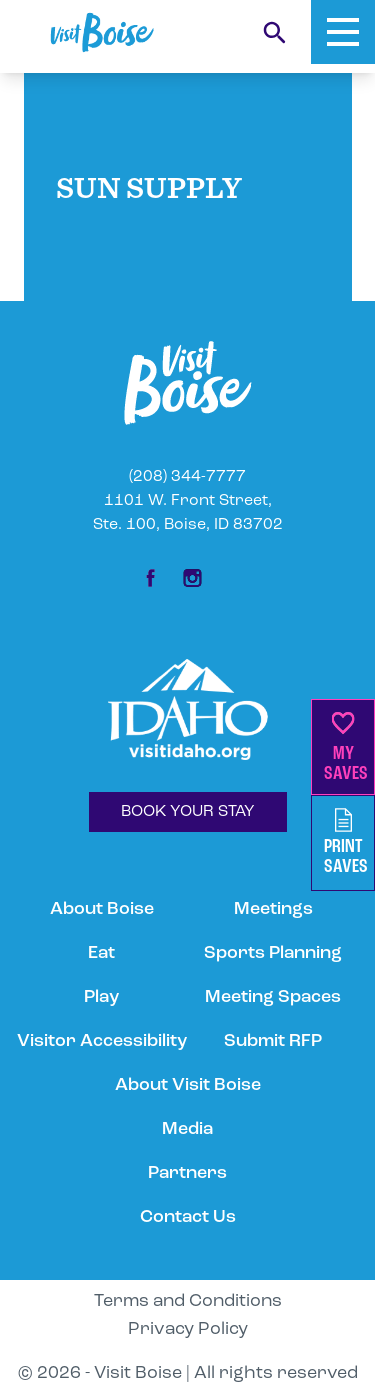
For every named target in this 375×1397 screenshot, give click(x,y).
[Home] (102, 32)
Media (187, 1129)
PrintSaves (346, 842)
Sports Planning (273, 953)
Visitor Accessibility (102, 1041)
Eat (101, 953)
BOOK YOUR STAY (188, 812)
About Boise (102, 909)
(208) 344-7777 (187, 477)
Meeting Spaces (273, 997)
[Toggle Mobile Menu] (343, 32)
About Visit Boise (188, 1085)
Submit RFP (273, 1041)
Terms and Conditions (188, 1301)
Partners (187, 1173)
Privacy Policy (188, 1329)
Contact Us (188, 1217)
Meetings (273, 909)
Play (101, 997)
